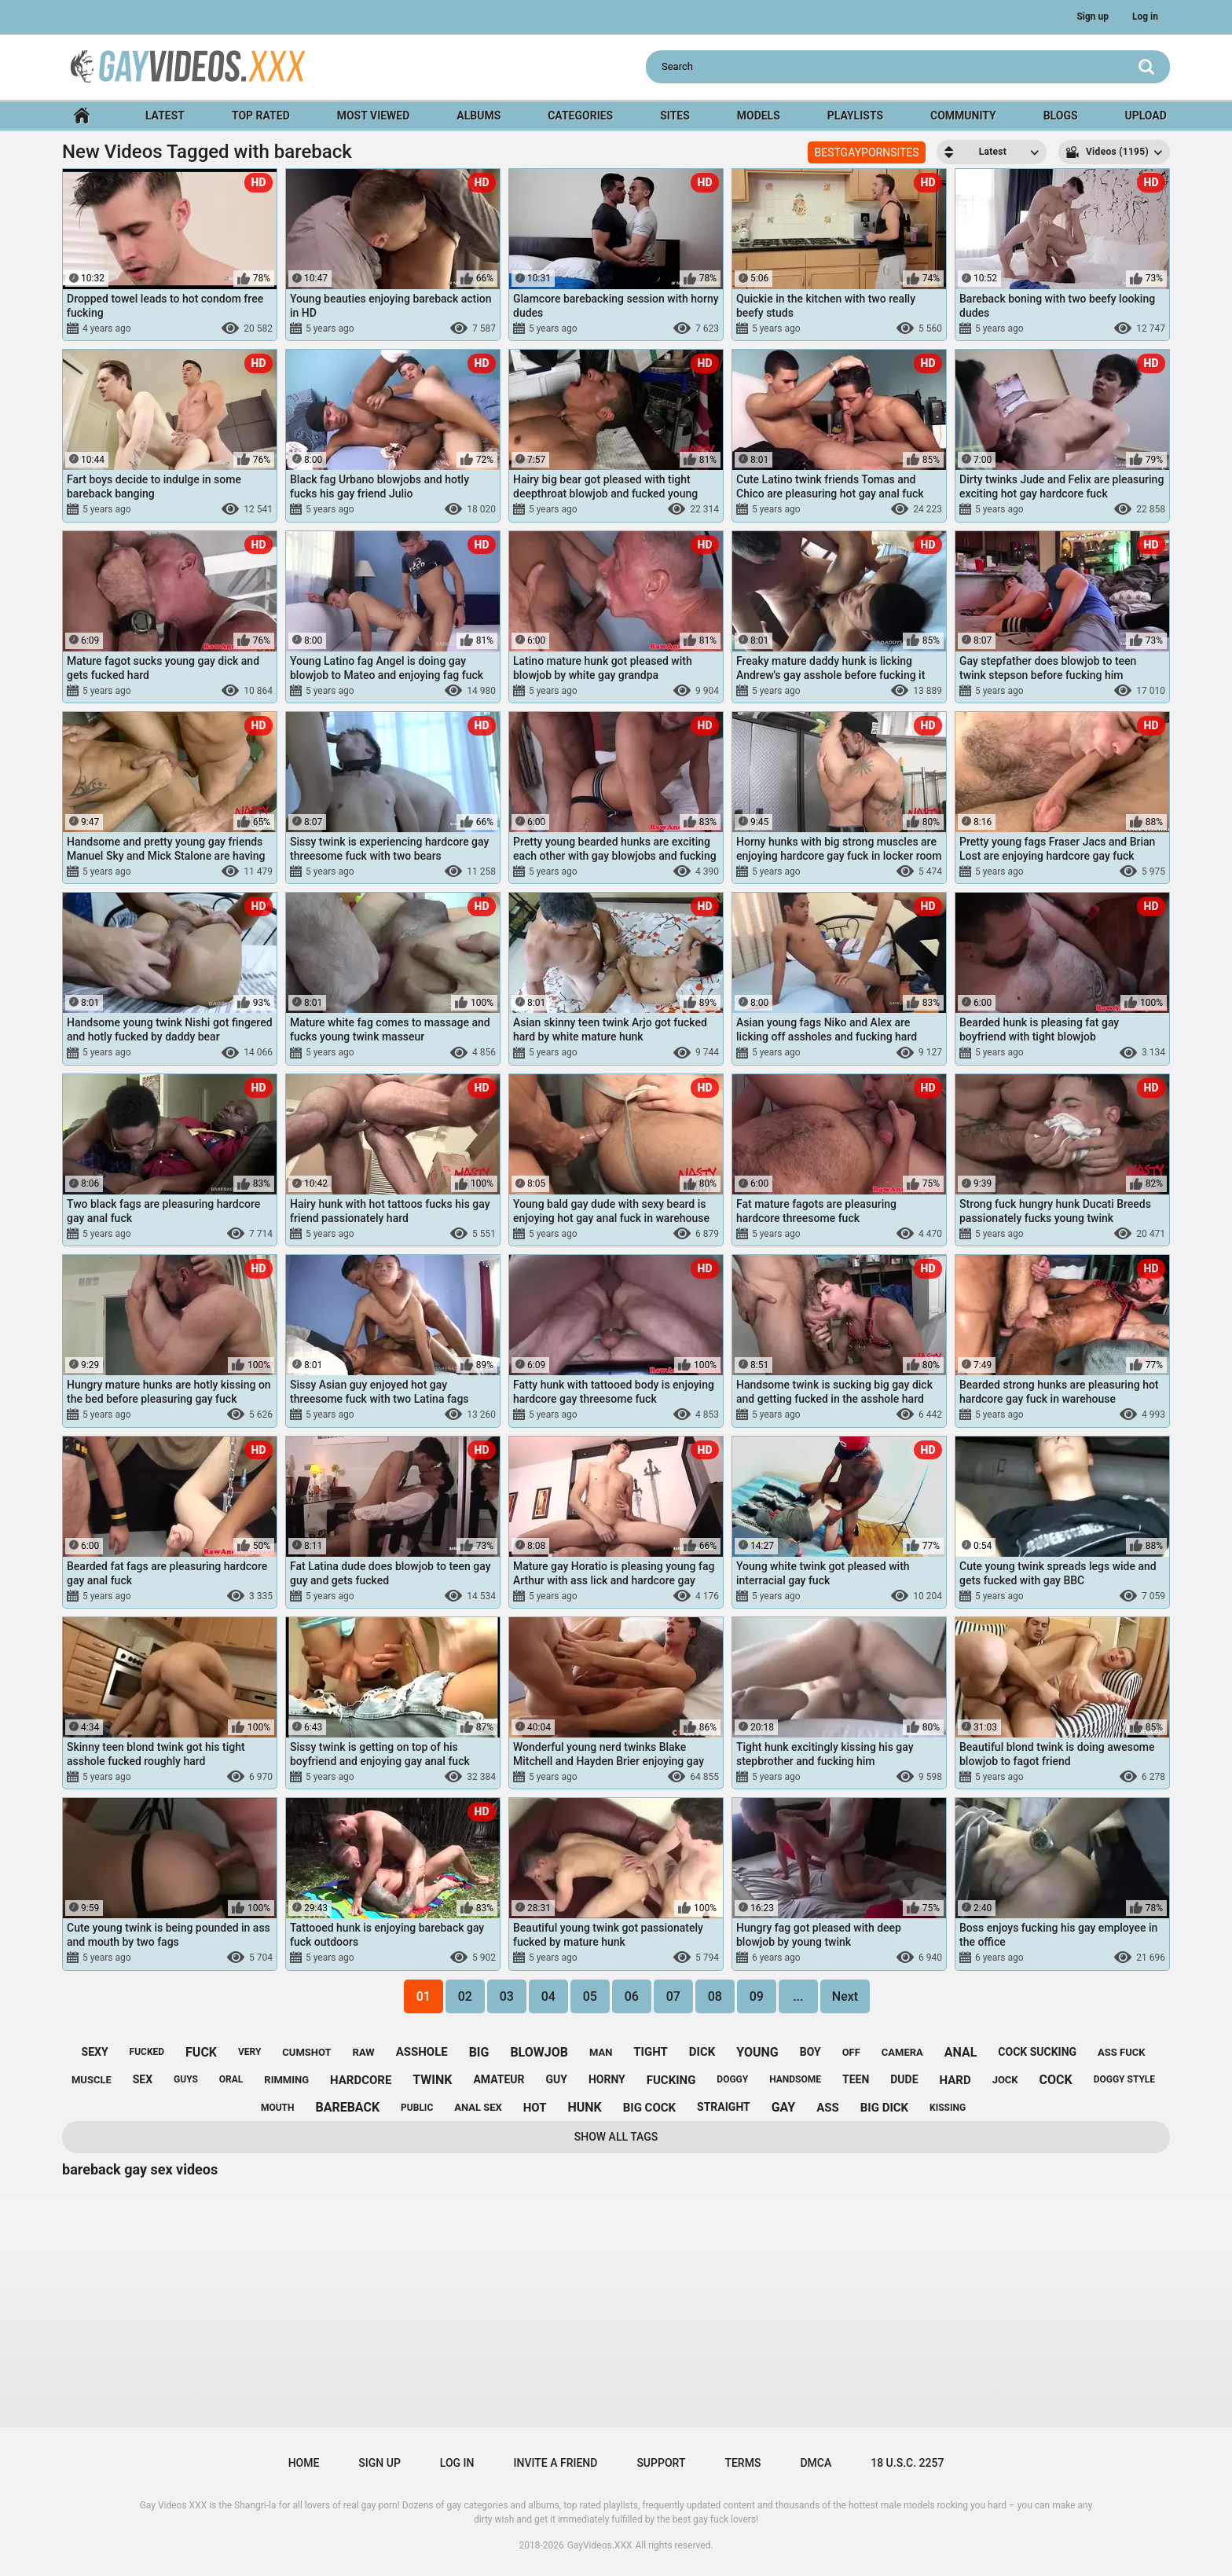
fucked (147, 2051)
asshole (422, 2052)
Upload (1145, 115)
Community (963, 115)
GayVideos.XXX (599, 2545)
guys (186, 2079)
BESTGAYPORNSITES (866, 152)
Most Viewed (373, 115)
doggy (732, 2079)
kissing (948, 2107)
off (851, 2052)
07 (673, 1996)
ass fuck (1121, 2052)
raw (364, 2052)
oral (231, 2079)
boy (810, 2052)
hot (535, 2108)
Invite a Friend (556, 2463)
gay (784, 2107)
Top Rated (261, 115)
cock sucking (1037, 2052)
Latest (165, 115)
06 (632, 1996)
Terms (742, 2463)
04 (548, 1996)
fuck (201, 2052)
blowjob (539, 2052)
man (600, 2052)
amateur (498, 2079)
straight (723, 2107)
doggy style (1124, 2079)
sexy (95, 2052)
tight (650, 2052)
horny (606, 2079)
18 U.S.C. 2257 (907, 2463)
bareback (347, 2107)
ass (827, 2108)
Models (758, 115)
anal (960, 2052)
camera (902, 2052)
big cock (649, 2108)
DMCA (815, 2463)
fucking (671, 2080)
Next (845, 1996)
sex (142, 2079)
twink (432, 2079)
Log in (1145, 16)
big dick (884, 2108)
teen (855, 2079)
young (757, 2052)
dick (702, 2052)
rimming (286, 2080)
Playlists (855, 115)
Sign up (1092, 16)
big (479, 2052)
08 (715, 1996)
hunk (584, 2107)
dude (904, 2079)
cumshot (306, 2052)
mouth (278, 2107)
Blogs (1060, 115)
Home (81, 115)
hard (955, 2080)
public (417, 2107)
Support (660, 2463)
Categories (580, 115)
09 (757, 1996)
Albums (478, 115)
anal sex (478, 2107)
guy (556, 2079)
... (798, 1996)
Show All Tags (616, 2136)
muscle (92, 2080)
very (249, 2051)
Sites (675, 115)
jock (1005, 2080)
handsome (795, 2079)
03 (507, 1996)
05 (590, 1996)
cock (1056, 2079)
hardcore (360, 2080)
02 (465, 1996)
